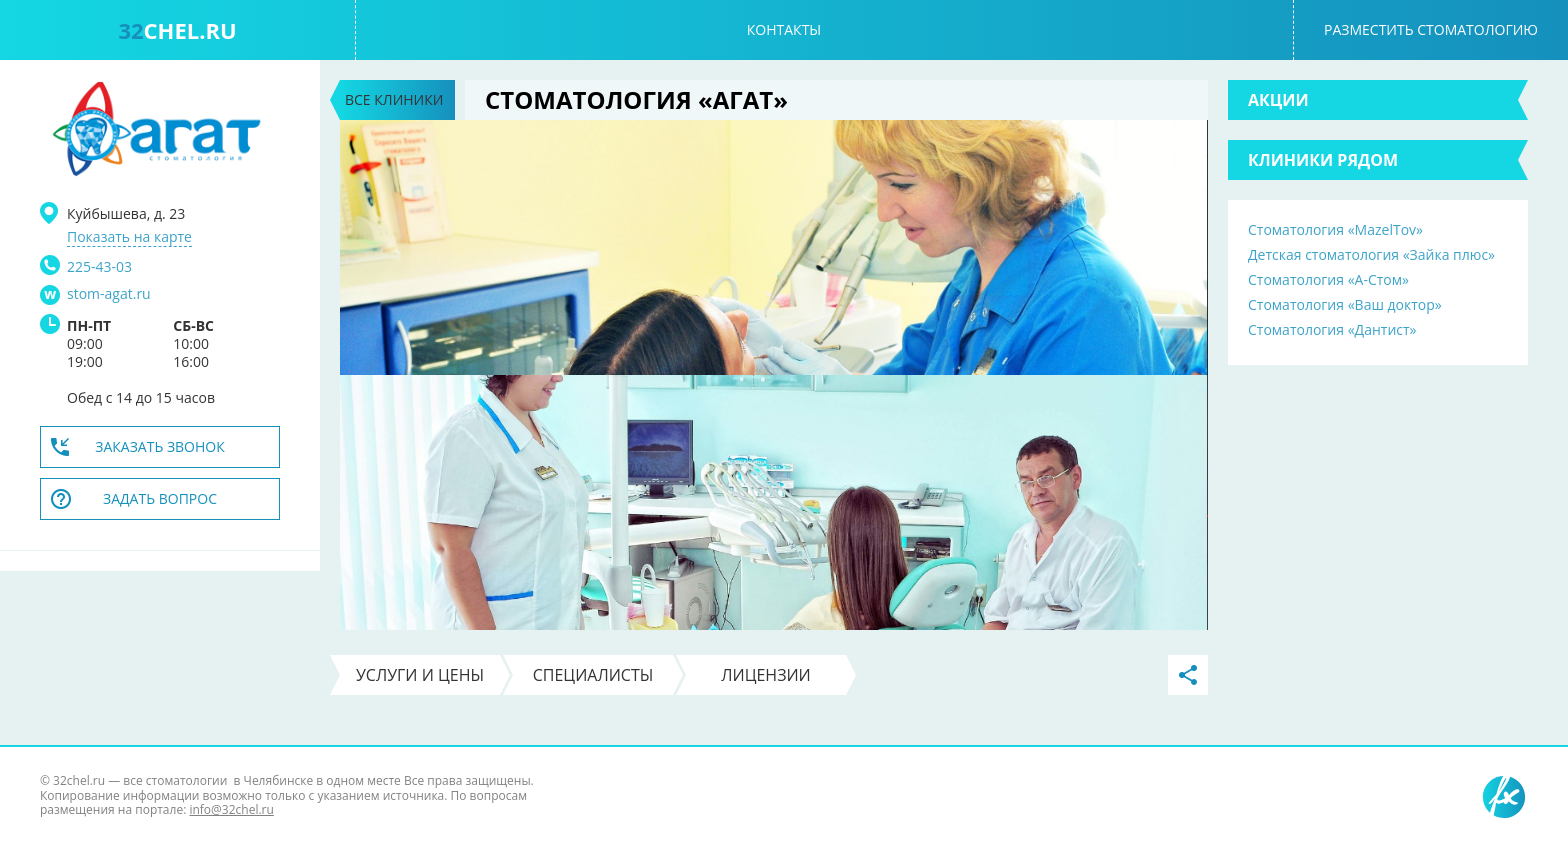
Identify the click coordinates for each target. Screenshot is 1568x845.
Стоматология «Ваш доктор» (1345, 304)
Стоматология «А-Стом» (1328, 279)
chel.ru (177, 30)
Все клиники (394, 99)
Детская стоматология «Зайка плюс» (1371, 254)
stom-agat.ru (109, 294)
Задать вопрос (160, 498)
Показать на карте (129, 237)
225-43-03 (99, 266)
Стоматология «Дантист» (1332, 329)
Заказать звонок (160, 446)
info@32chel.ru (231, 809)
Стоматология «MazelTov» (1335, 229)
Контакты (784, 29)
